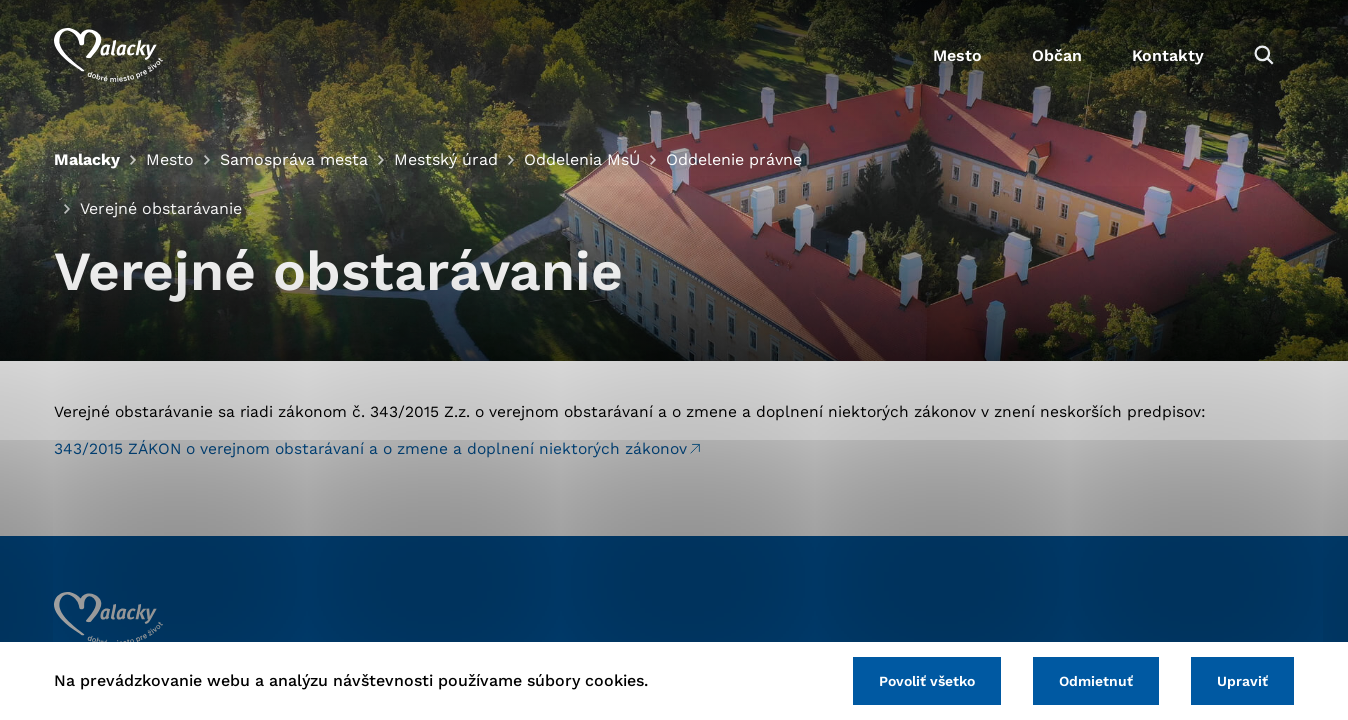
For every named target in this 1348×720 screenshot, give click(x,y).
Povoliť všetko (927, 681)
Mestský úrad (446, 159)
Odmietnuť (1096, 681)
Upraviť (1242, 681)
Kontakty (1168, 55)
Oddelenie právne (734, 159)
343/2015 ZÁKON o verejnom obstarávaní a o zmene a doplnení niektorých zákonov (370, 448)
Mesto (957, 55)
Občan (1057, 55)
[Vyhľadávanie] (1264, 55)
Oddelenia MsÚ (582, 159)
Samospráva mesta (294, 159)
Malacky (87, 159)
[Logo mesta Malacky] (108, 55)
